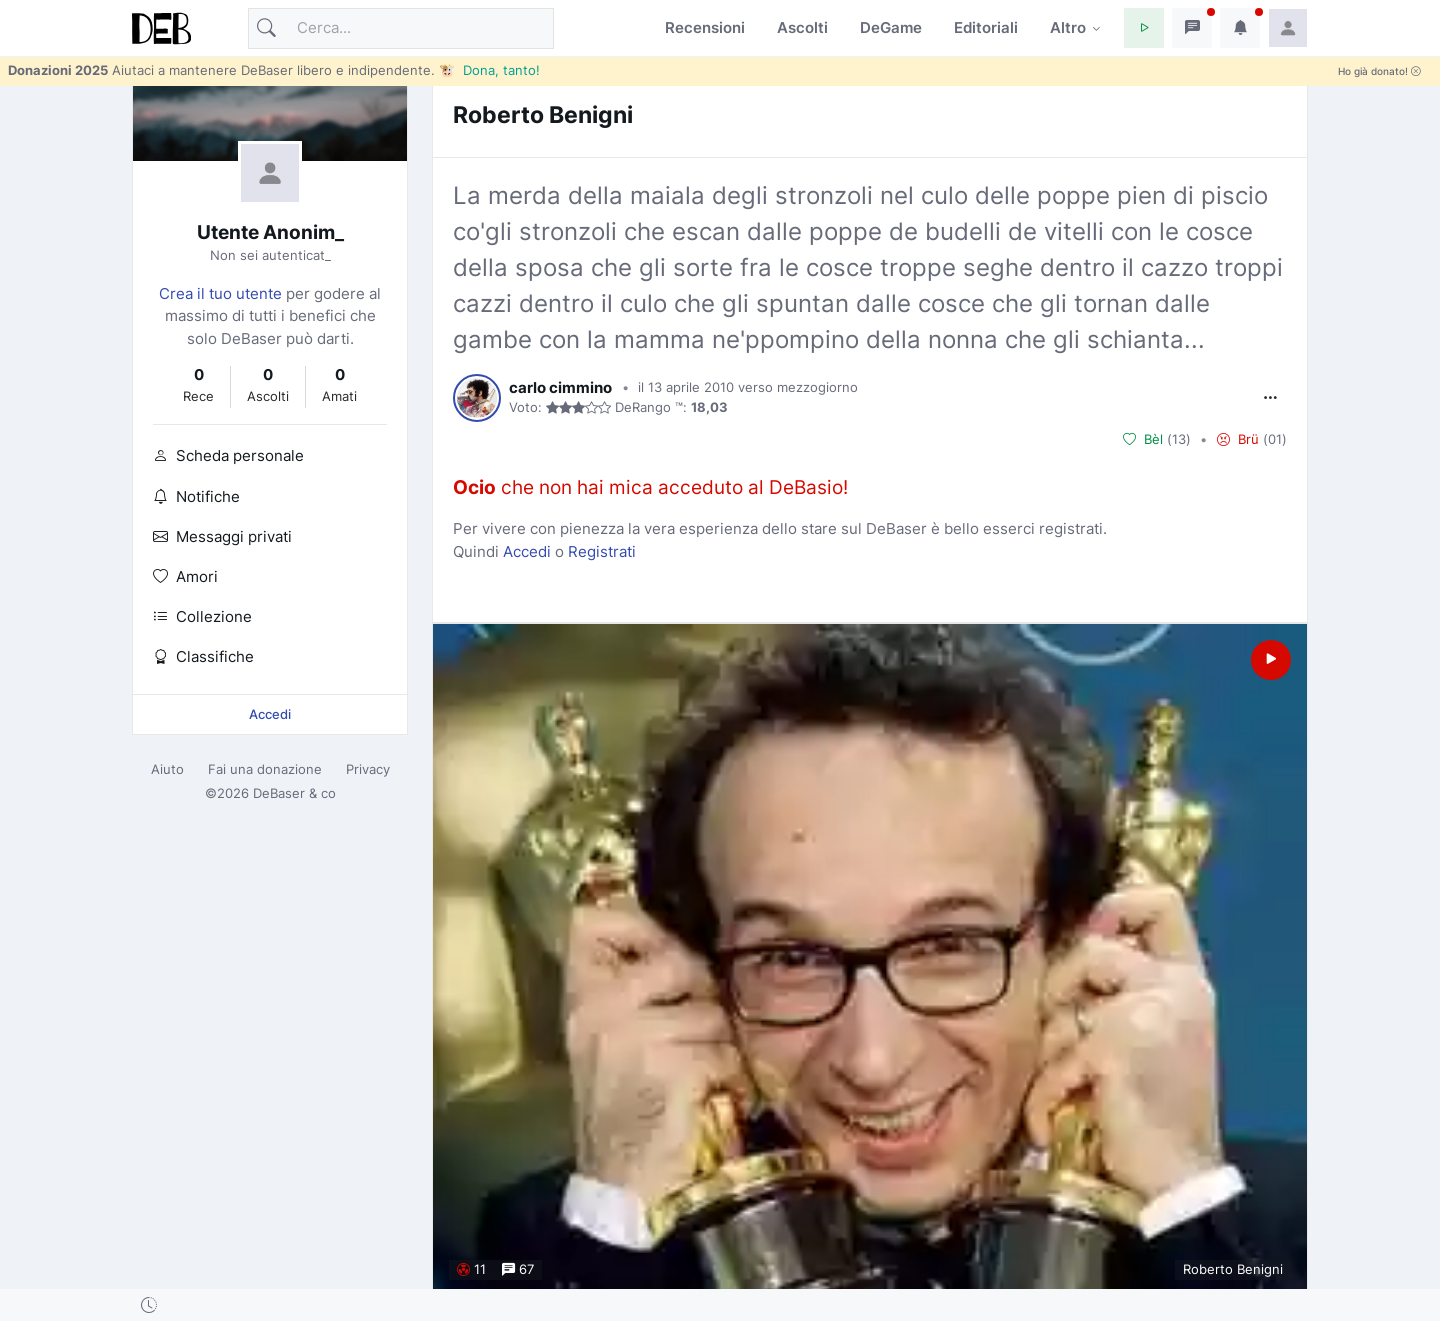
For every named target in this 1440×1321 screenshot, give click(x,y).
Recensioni (705, 27)
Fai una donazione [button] (265, 769)
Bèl (1143, 439)
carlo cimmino (560, 388)
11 (471, 1270)
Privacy (368, 769)
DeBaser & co (294, 793)
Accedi (270, 714)
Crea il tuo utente (220, 293)
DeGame (891, 27)
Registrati (602, 551)
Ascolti (802, 27)
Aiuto (167, 769)
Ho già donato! (1379, 71)
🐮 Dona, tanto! (489, 70)
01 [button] (1275, 439)
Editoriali (986, 27)
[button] (1144, 28)
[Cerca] (401, 28)
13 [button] (1179, 439)
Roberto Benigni (543, 114)
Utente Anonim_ (270, 232)
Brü (1238, 439)
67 (518, 1270)
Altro (1068, 27)
